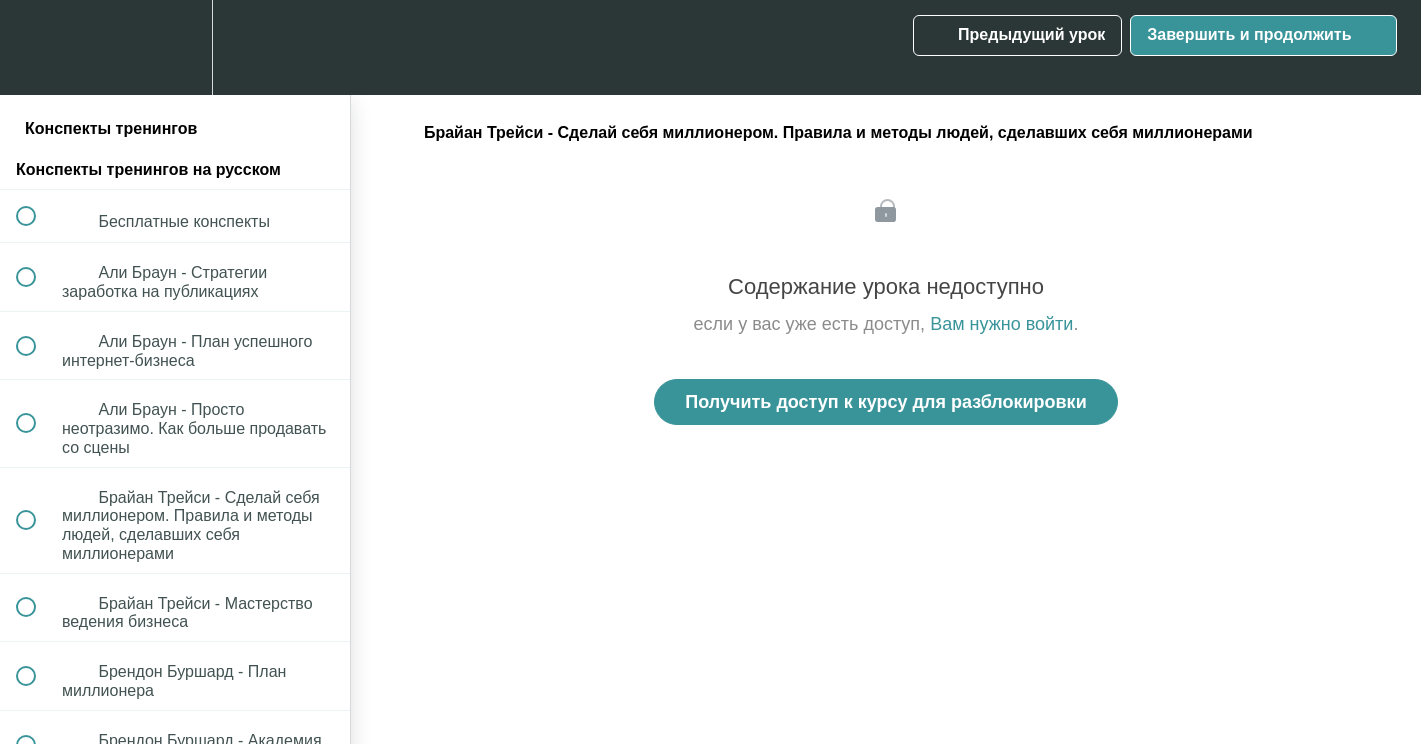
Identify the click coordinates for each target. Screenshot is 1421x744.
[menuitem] (175, 47)
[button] (37, 47)
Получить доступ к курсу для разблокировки (885, 402)
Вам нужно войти (1001, 324)
